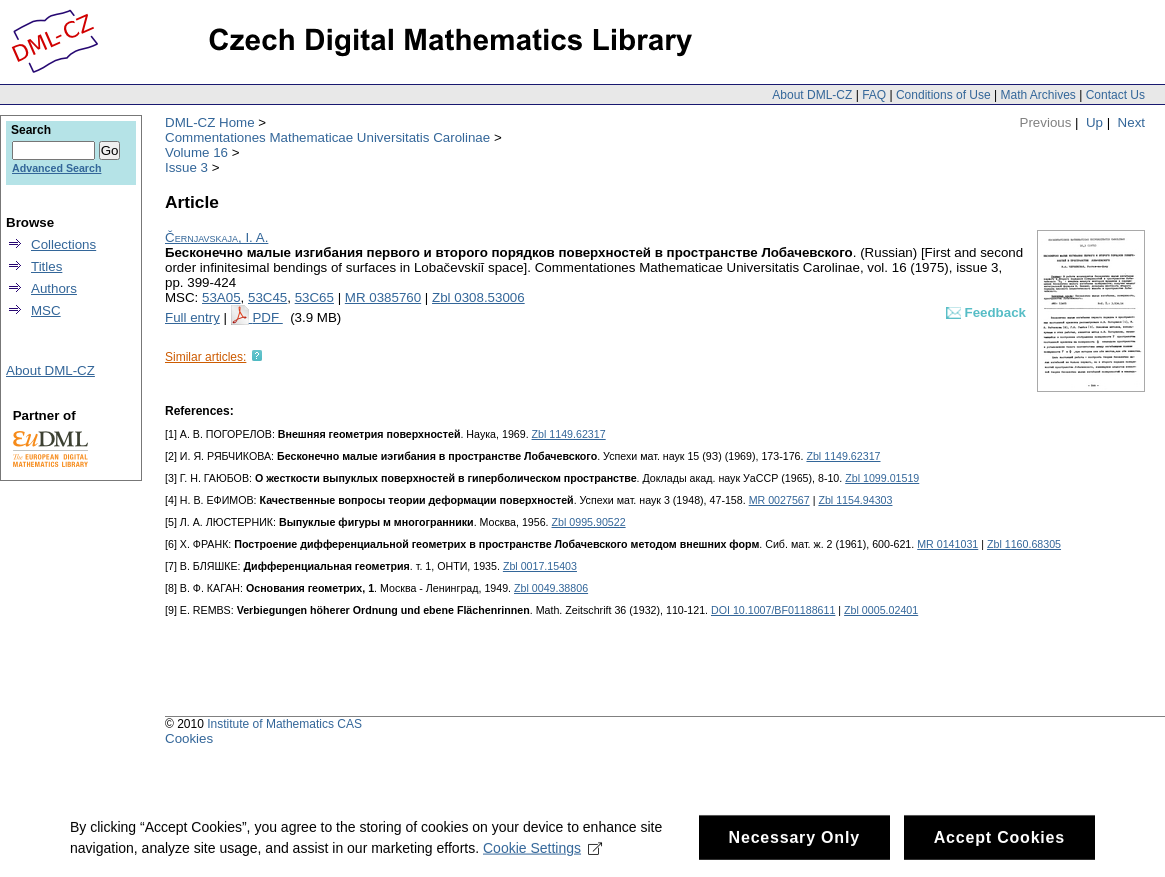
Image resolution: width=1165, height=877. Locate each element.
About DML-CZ (812, 95)
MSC (46, 310)
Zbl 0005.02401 (881, 610)
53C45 (267, 297)
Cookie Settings (542, 854)
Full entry (192, 317)
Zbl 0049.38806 (551, 588)
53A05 (221, 297)
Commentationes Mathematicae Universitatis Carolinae (327, 137)
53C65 (314, 297)
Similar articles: (205, 357)
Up (1094, 122)
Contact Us (1115, 95)
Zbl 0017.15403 (540, 566)
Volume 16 (196, 152)
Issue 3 (186, 167)
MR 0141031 (947, 544)
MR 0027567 (779, 500)
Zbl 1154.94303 (855, 500)
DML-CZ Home (210, 122)
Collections (63, 244)
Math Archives (1037, 95)
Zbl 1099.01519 (882, 478)
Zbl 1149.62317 (569, 434)
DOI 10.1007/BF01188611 (773, 610)
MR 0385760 (383, 297)
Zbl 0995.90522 (589, 522)
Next (1131, 122)
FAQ (874, 95)
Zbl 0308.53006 (478, 297)
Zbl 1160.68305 (1024, 544)
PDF (267, 317)
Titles (46, 266)
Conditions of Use (943, 95)
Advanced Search (56, 168)
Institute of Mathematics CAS (284, 724)
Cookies (189, 738)
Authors (54, 288)
